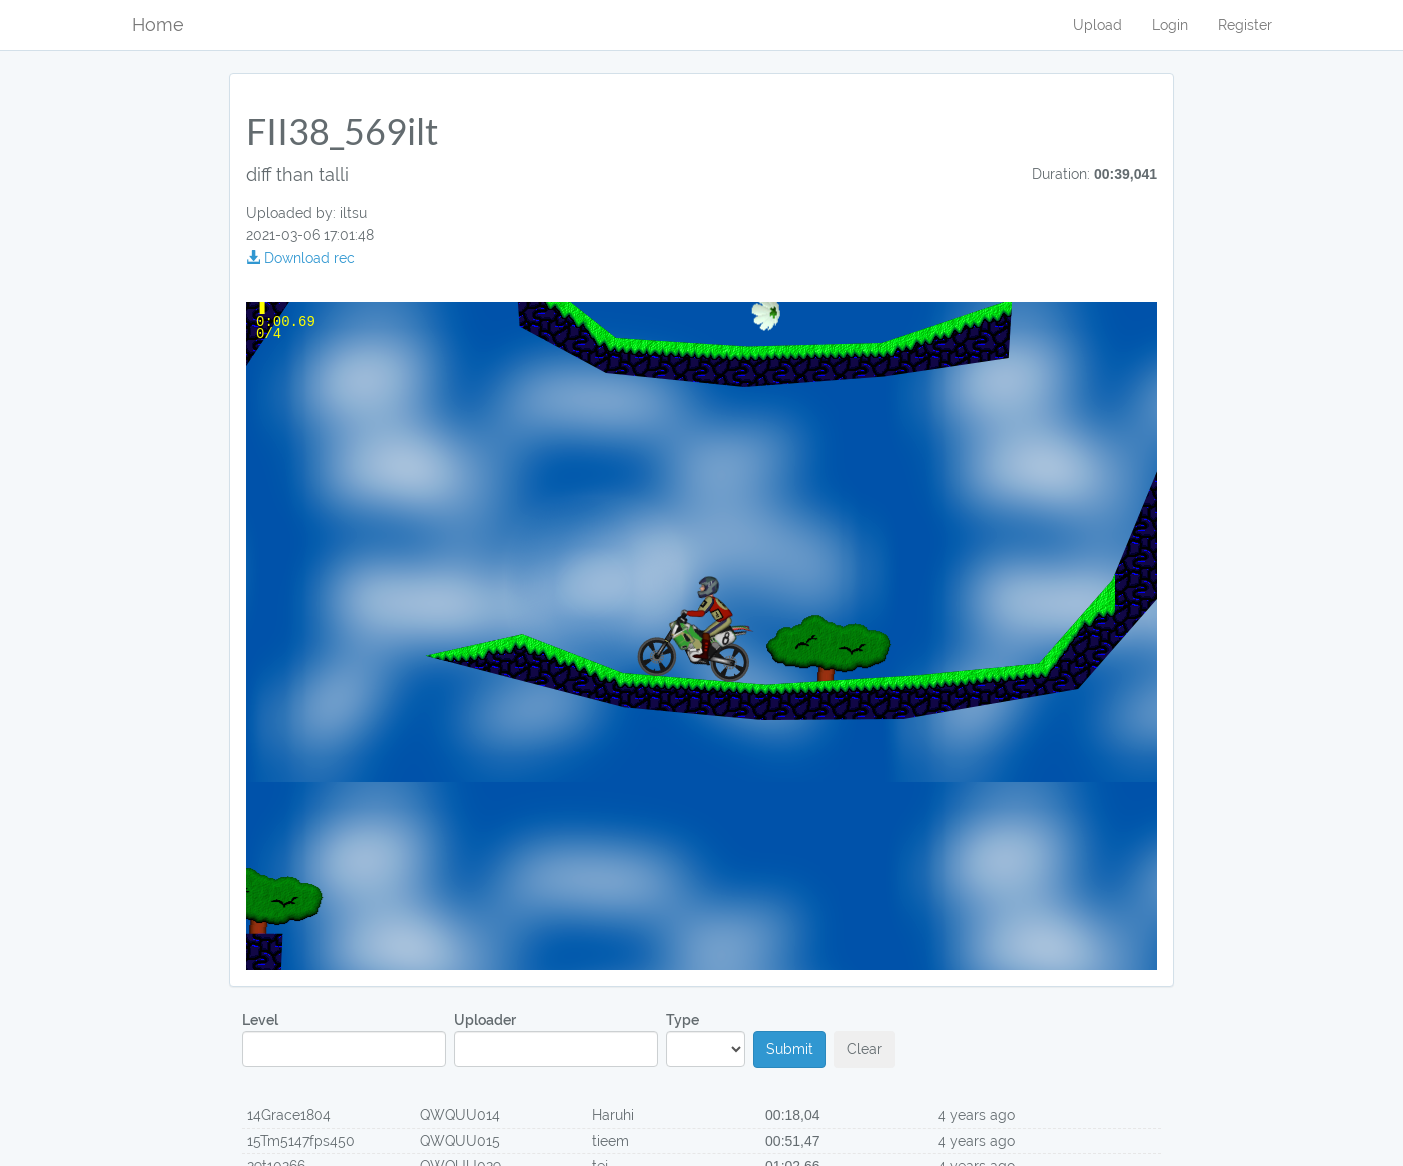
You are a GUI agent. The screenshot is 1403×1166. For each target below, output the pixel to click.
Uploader (556, 1039)
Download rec (300, 258)
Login (1170, 25)
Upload (1097, 25)
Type (705, 1039)
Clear (864, 1049)
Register (1245, 25)
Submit (789, 1049)
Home (158, 24)
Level (344, 1039)
